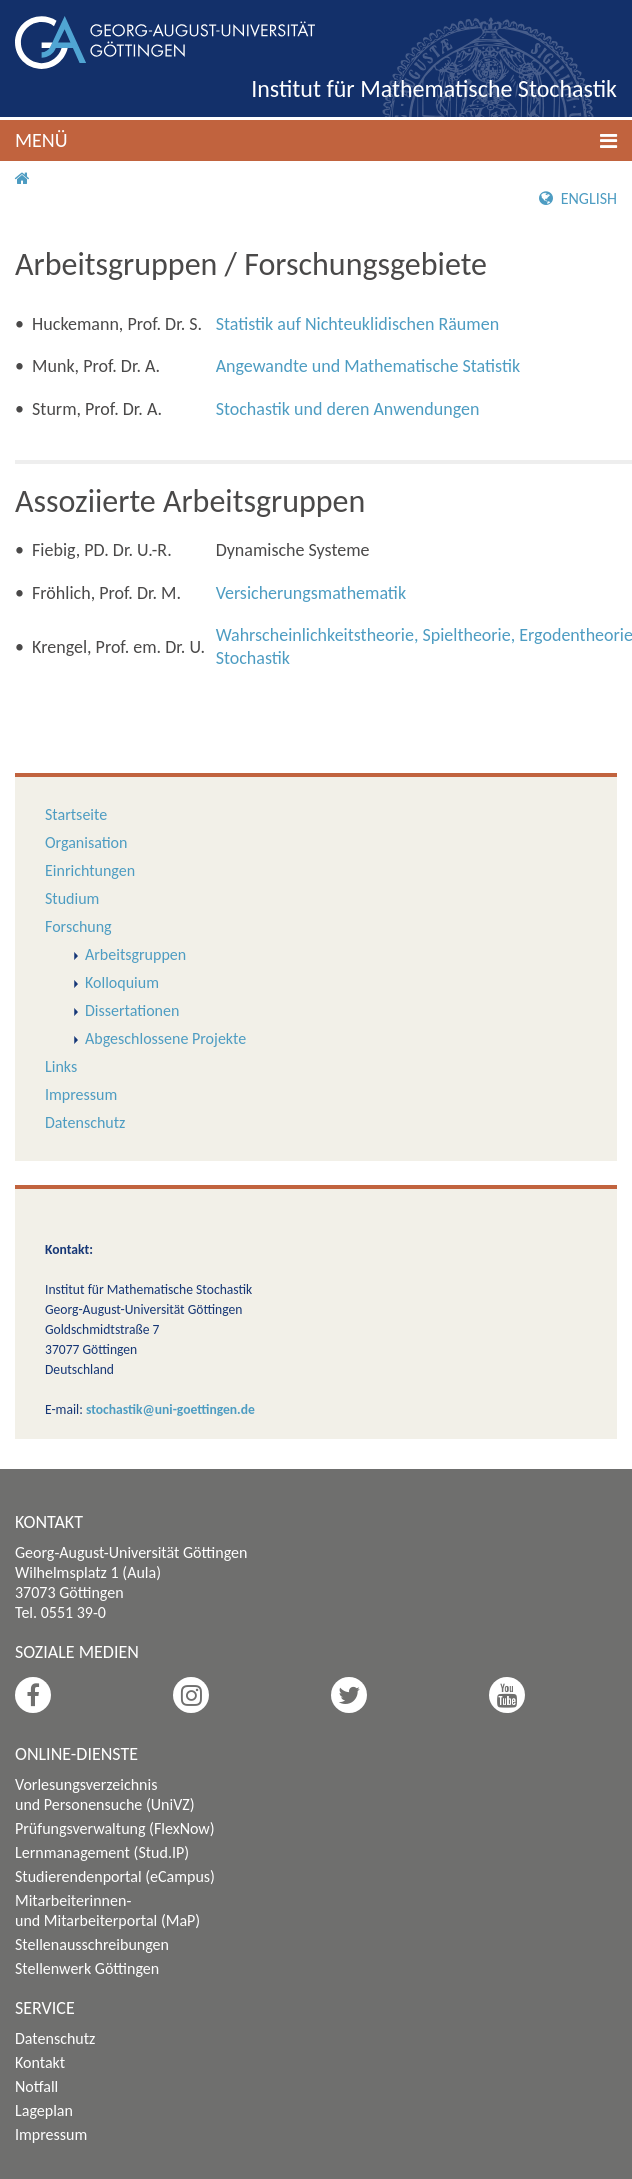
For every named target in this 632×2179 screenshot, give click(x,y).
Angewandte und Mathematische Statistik (368, 366)
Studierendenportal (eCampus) (115, 1876)
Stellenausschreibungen (92, 1944)
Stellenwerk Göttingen (87, 1968)
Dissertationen (132, 1010)
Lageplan (44, 2110)
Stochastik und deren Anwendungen (348, 409)
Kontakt (40, 2062)
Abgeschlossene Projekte (165, 1038)
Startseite (76, 814)
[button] (316, 140)
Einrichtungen (90, 870)
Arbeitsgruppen (135, 954)
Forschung (78, 926)
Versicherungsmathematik (311, 593)
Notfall (36, 2086)
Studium (72, 898)
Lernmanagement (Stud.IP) (102, 1852)
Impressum (81, 1094)
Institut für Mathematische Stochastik (434, 88)
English (578, 198)
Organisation (86, 842)
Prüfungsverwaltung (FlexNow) (115, 1828)
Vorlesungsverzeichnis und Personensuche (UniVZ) (105, 1794)
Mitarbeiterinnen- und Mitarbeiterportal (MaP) (107, 1910)
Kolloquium (122, 982)
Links (61, 1066)
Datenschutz (85, 1122)
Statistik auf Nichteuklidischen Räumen (358, 324)
